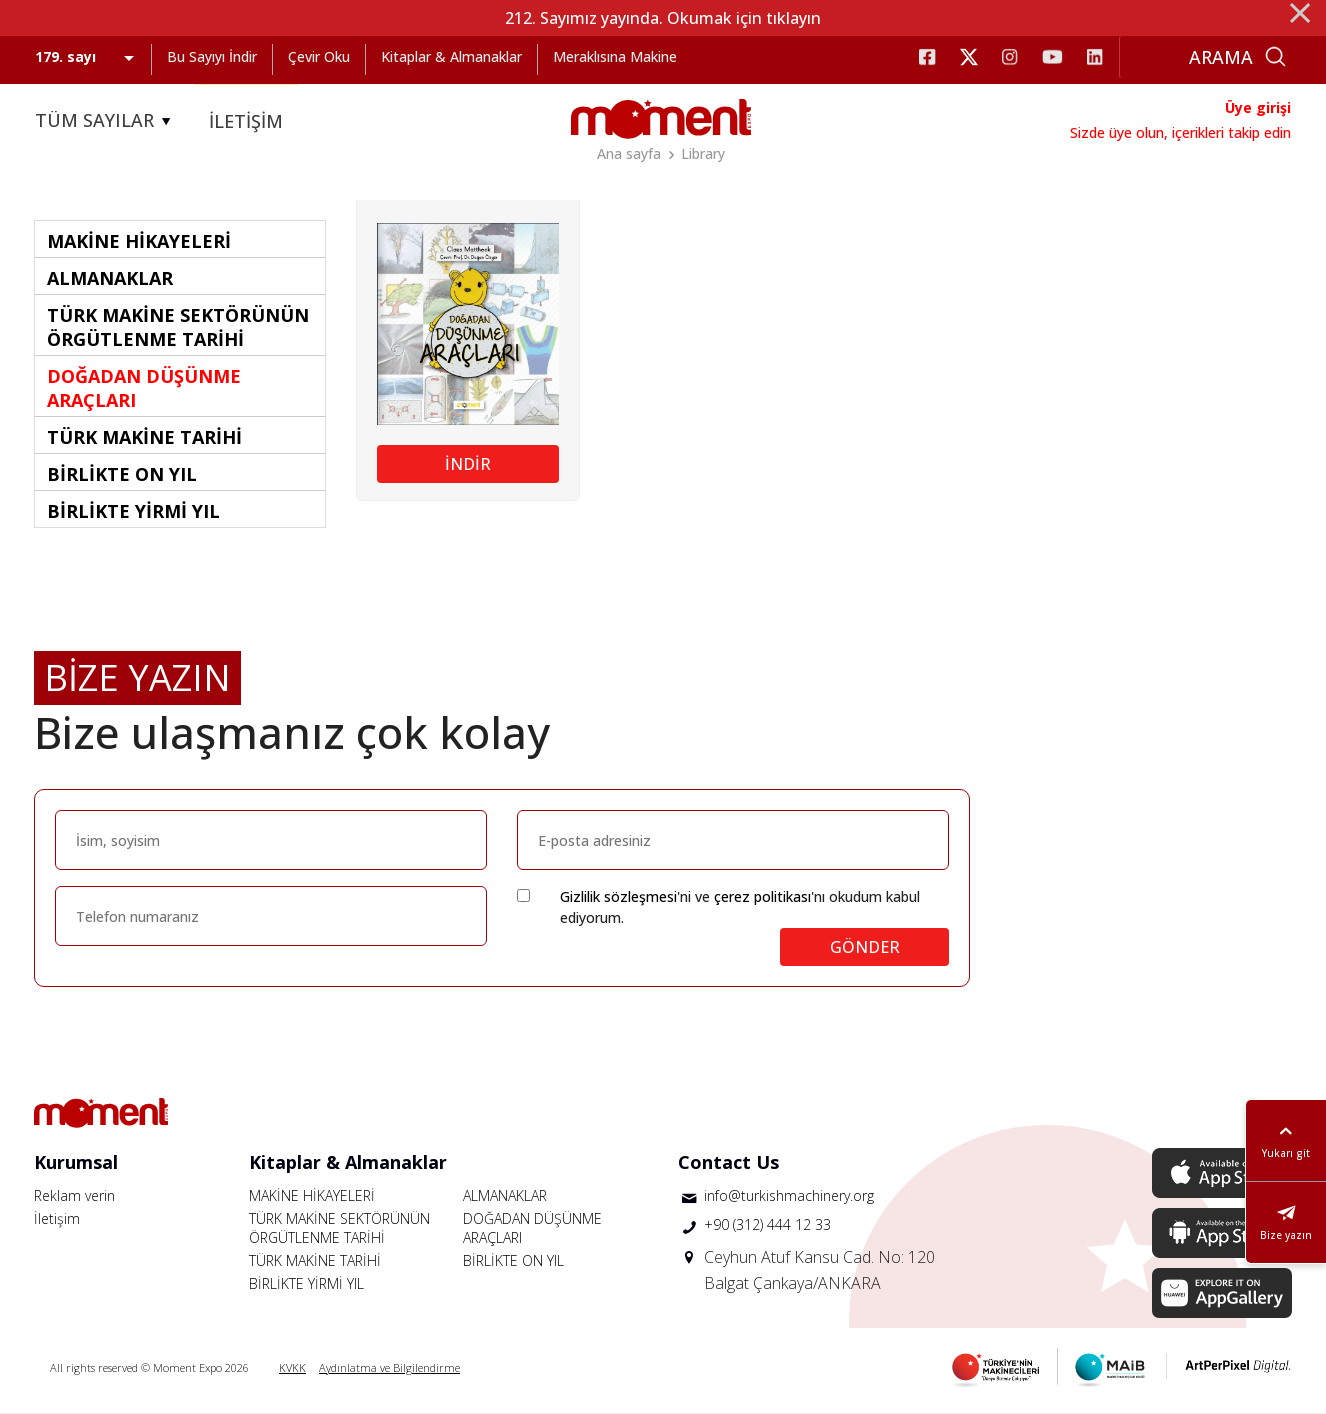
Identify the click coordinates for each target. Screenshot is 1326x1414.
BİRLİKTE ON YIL (513, 1260)
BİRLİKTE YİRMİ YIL (306, 1283)
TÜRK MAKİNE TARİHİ (315, 1260)
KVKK (292, 1367)
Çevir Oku (319, 56)
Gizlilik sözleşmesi (618, 896)
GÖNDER (865, 947)
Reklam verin (74, 1195)
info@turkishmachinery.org (789, 1195)
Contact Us (728, 1162)
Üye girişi (1258, 107)
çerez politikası (762, 896)
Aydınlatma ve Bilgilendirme (389, 1367)
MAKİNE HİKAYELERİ (312, 1195)
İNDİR (468, 464)
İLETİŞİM (246, 121)
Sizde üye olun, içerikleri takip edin (1180, 132)
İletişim (57, 1218)
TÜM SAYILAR (106, 121)
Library (703, 153)
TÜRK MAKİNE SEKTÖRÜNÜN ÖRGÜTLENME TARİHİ (339, 1228)
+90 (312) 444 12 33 (767, 1224)
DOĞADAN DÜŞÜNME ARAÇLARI (532, 1228)
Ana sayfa (629, 153)
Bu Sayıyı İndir (212, 56)
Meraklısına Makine (615, 56)
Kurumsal (76, 1162)
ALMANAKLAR (505, 1195)
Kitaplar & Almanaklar (451, 56)
